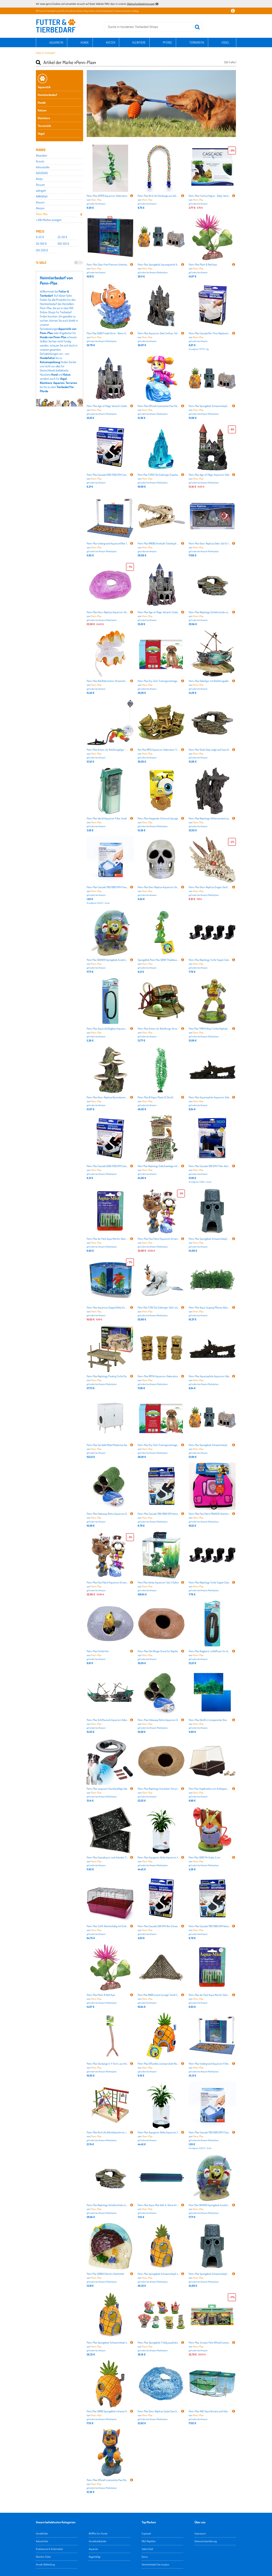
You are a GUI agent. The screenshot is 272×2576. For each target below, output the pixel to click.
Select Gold (147, 2549)
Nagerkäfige (94, 2556)
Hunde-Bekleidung (45, 2564)
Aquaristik (56, 42)
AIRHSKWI (41, 196)
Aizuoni (40, 202)
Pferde (167, 42)
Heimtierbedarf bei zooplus (155, 2564)
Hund (54, 374)
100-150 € (63, 243)
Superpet (146, 2533)
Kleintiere (139, 42)
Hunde (84, 42)
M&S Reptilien (149, 2541)
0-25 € (40, 237)
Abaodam (41, 155)
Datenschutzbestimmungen (141, 3)
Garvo (145, 2556)
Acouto (40, 161)
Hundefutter (47, 358)
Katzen (110, 42)
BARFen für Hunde (98, 2533)
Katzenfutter (42, 2541)
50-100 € (41, 243)
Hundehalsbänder (98, 2541)
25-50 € (62, 237)
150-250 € (42, 250)
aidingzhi (41, 190)
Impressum (200, 2533)
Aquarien (58, 383)
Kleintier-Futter (43, 2556)
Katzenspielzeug (50, 362)
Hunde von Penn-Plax (53, 337)
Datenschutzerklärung (206, 2541)
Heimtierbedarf (47, 95)
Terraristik (196, 42)
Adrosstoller (43, 167)
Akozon (40, 208)
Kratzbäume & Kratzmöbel (49, 2549)
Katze (66, 374)
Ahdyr (39, 179)
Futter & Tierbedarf (45, 52)
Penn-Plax (42, 214)
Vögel (225, 42)
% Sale (41, 262)
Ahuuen (40, 185)
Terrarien (71, 383)
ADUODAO (42, 173)
